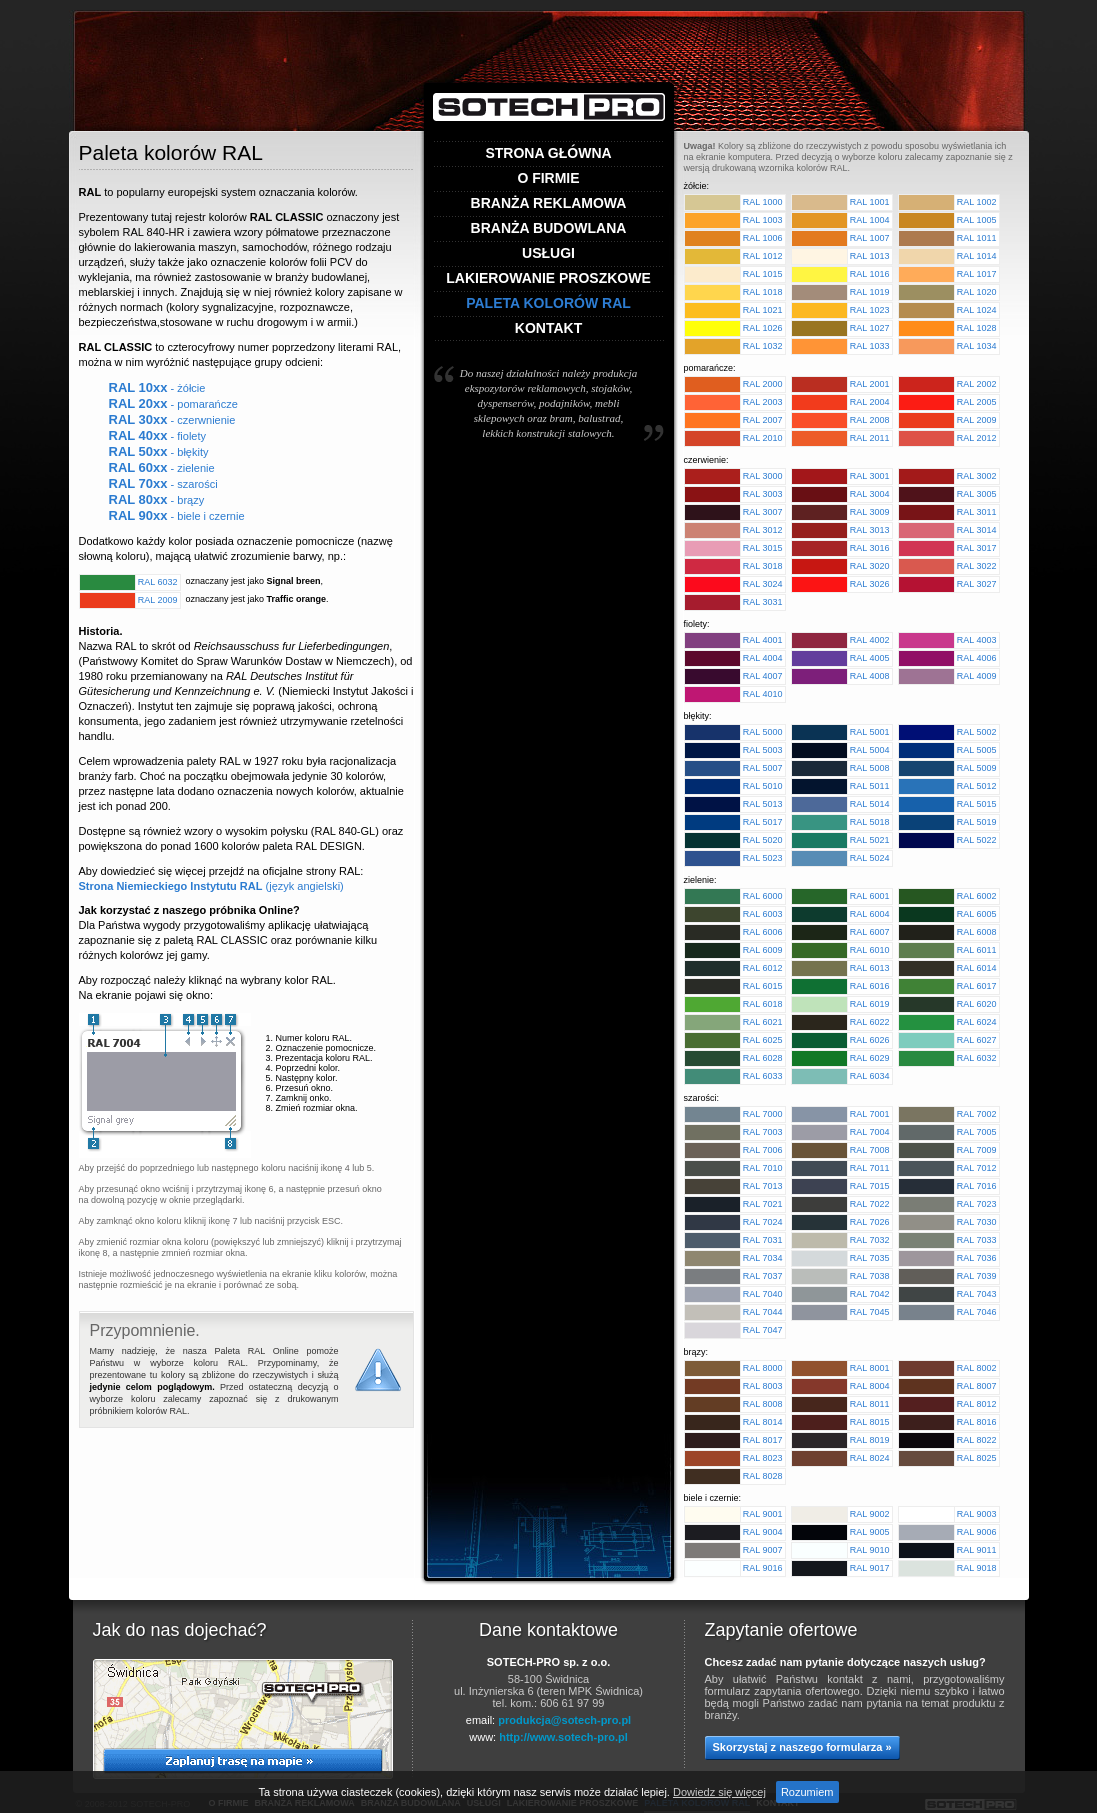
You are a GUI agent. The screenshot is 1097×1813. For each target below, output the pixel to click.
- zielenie (162, 468)
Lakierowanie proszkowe (548, 278)
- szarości (163, 484)
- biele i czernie (177, 516)
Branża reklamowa (549, 203)
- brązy (157, 500)
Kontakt (548, 328)
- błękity (159, 452)
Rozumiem (807, 1792)
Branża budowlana (549, 228)
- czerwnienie (172, 420)
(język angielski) (211, 886)
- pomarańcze (173, 404)
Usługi (548, 253)
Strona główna (548, 153)
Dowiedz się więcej (719, 1792)
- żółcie (157, 388)
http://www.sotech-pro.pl (563, 1737)
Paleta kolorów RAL (548, 303)
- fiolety (158, 436)
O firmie (548, 178)
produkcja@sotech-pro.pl (564, 1720)
